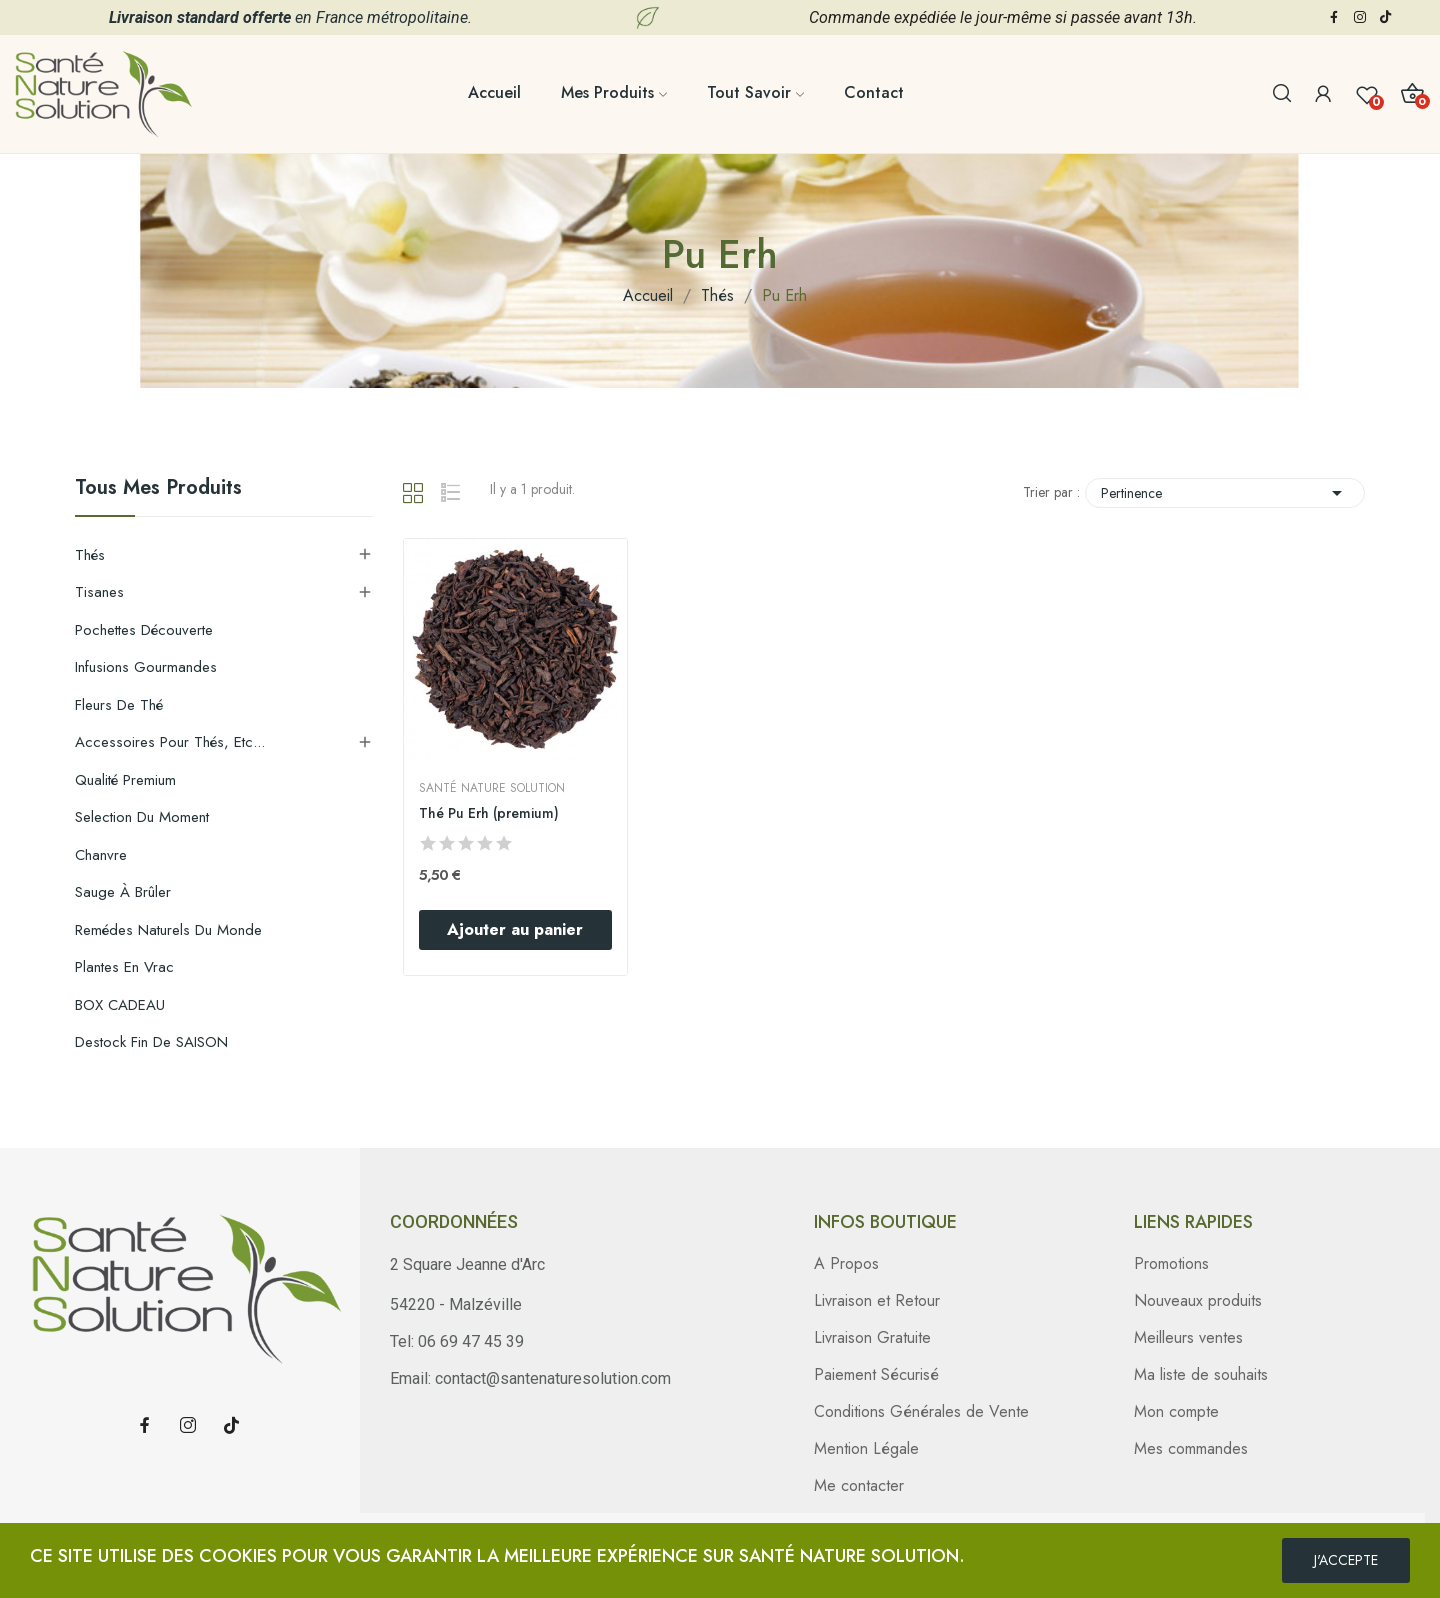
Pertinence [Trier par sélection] (1225, 493)
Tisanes (99, 592)
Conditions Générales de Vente (921, 1411)
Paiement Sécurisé (876, 1374)
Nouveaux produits (1198, 1300)
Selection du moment (142, 817)
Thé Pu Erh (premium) (489, 813)
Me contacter (859, 1485)
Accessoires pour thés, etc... (170, 742)
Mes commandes (1191, 1448)
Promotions (1171, 1263)
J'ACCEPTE (1346, 1560)
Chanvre (101, 855)
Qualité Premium (125, 780)
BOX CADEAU (120, 1005)
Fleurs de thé (119, 705)
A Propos (846, 1263)
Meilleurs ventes (1188, 1337)
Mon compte (1176, 1411)
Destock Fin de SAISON (151, 1042)
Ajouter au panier (515, 929)
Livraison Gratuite (872, 1337)
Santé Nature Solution (492, 788)
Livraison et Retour (877, 1300)
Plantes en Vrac (124, 967)
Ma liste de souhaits (1201, 1374)
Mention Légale (866, 1448)
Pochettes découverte (144, 630)
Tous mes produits (158, 490)
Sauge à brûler (123, 892)
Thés (90, 555)
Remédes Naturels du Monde (168, 930)
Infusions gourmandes (146, 667)
